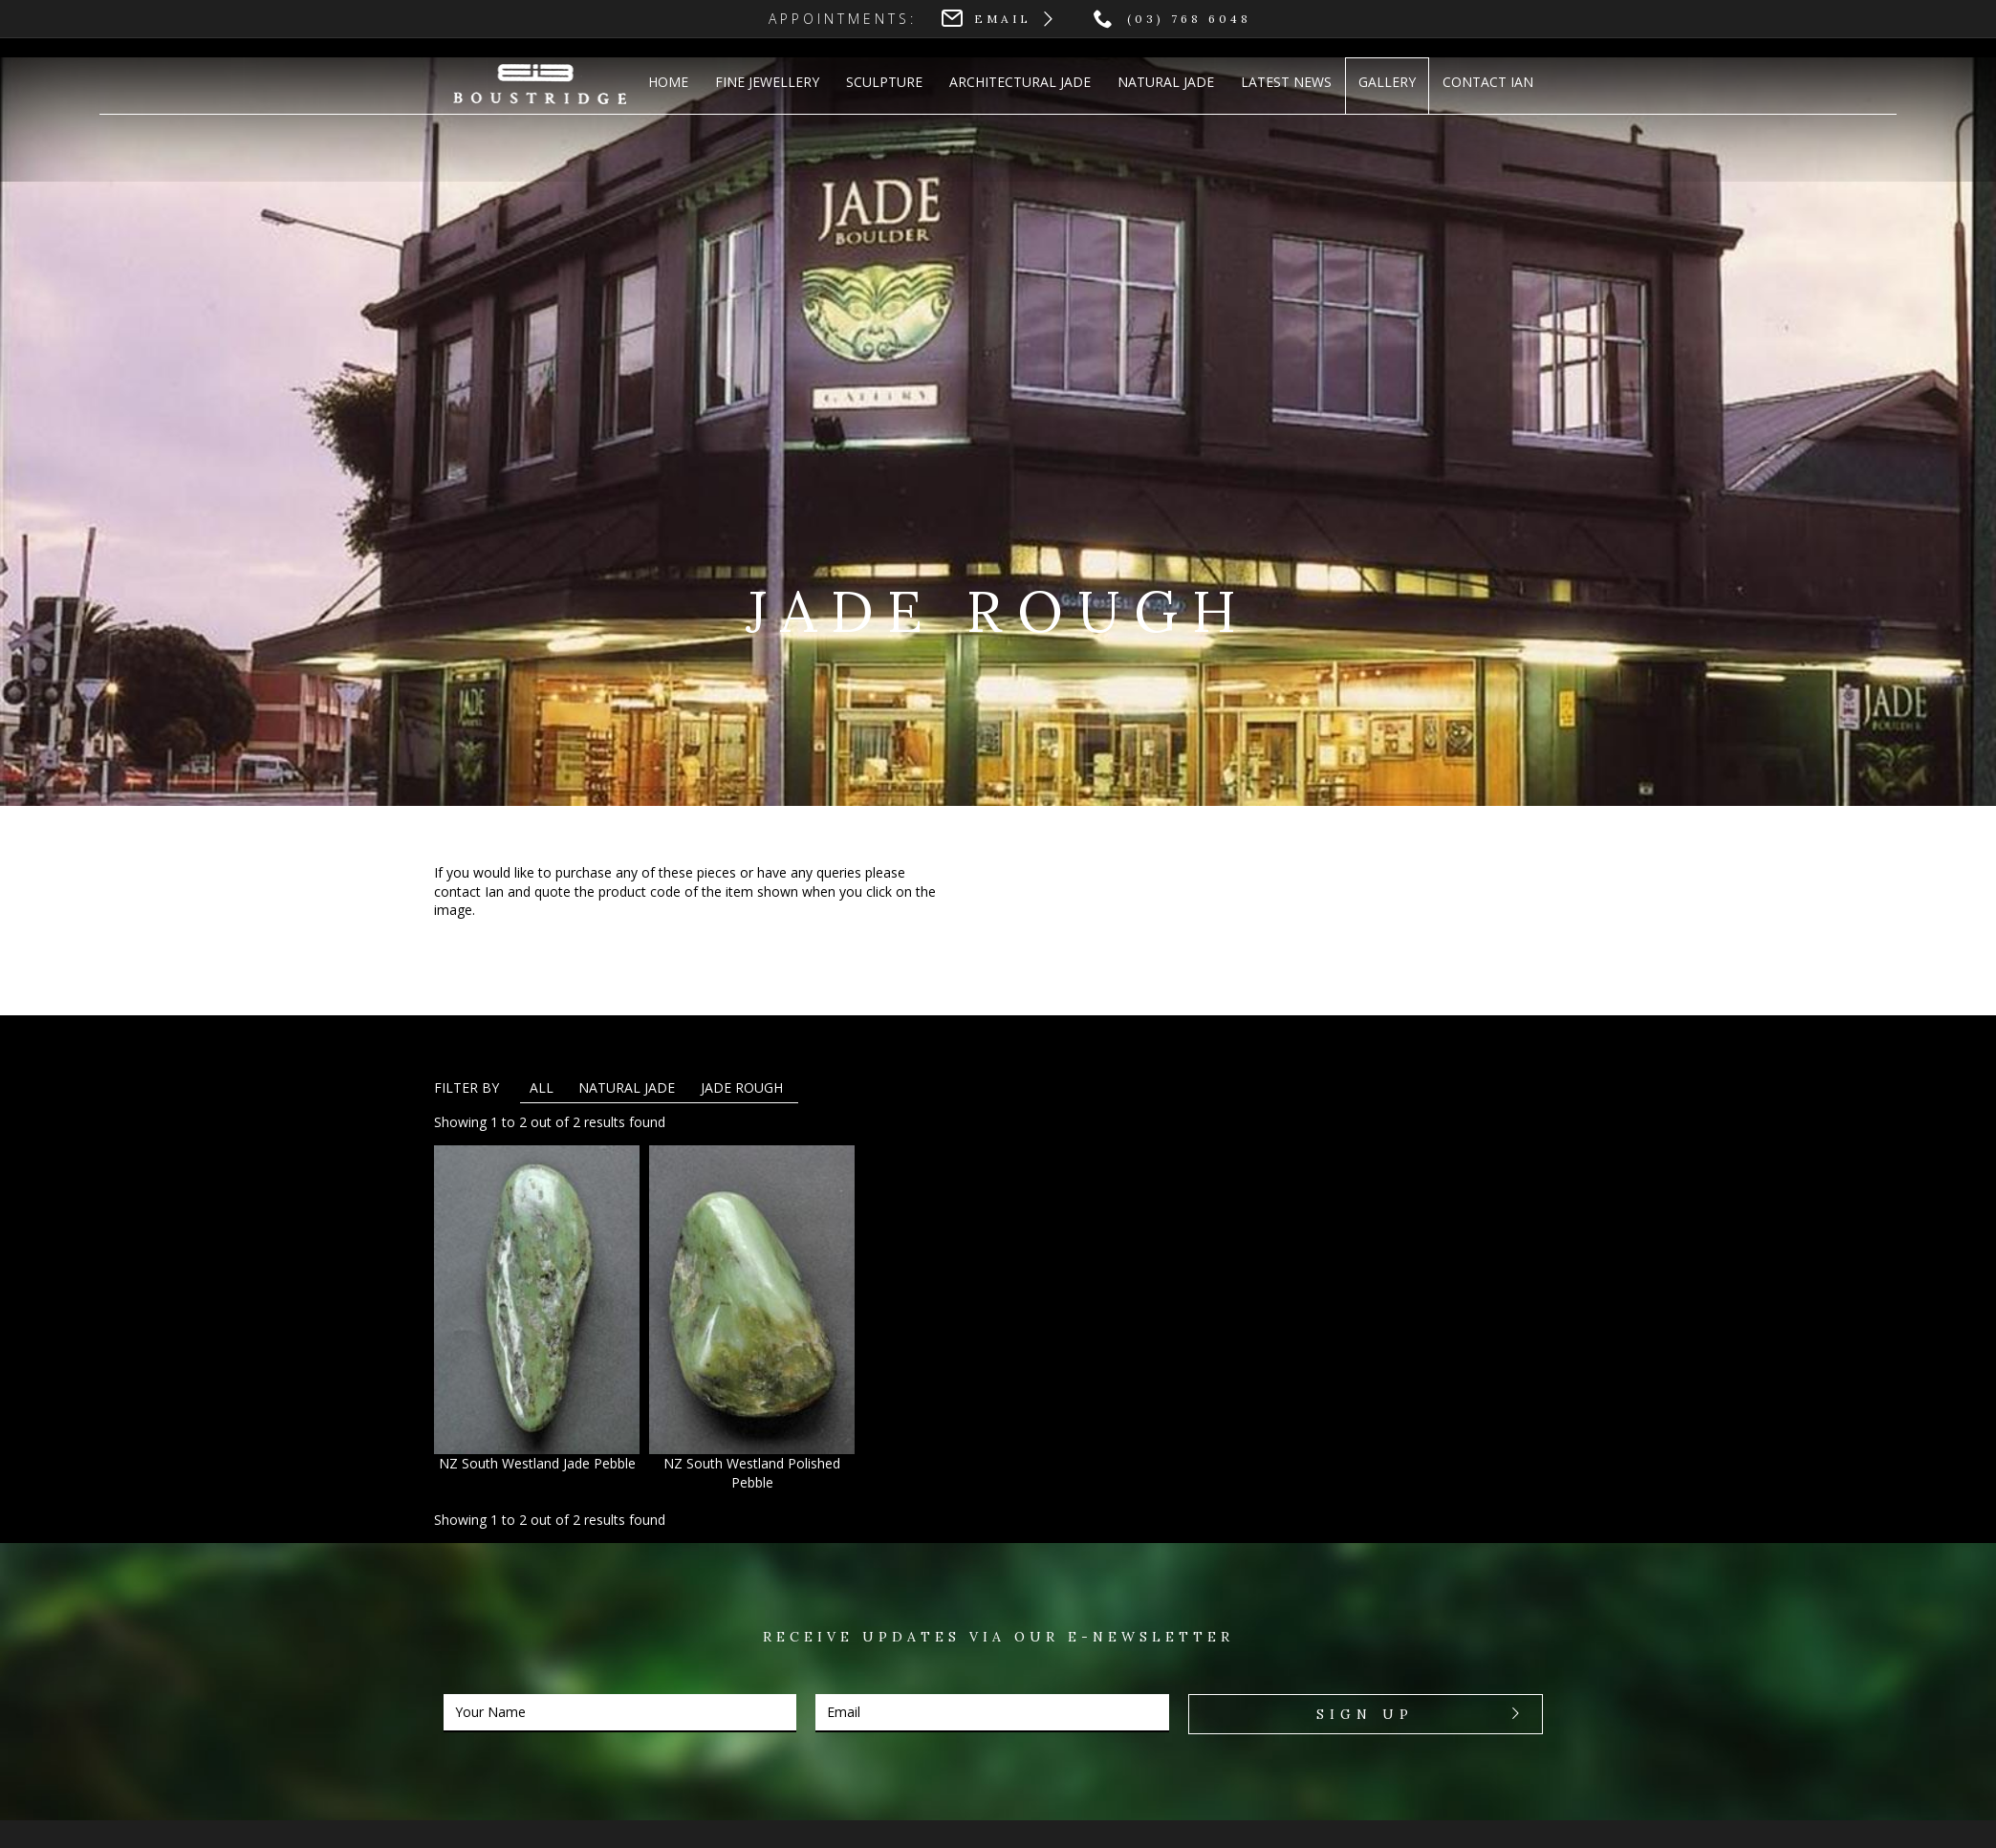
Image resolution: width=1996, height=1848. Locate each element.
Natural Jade (626, 1087)
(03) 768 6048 (1189, 18)
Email (1002, 18)
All (541, 1087)
